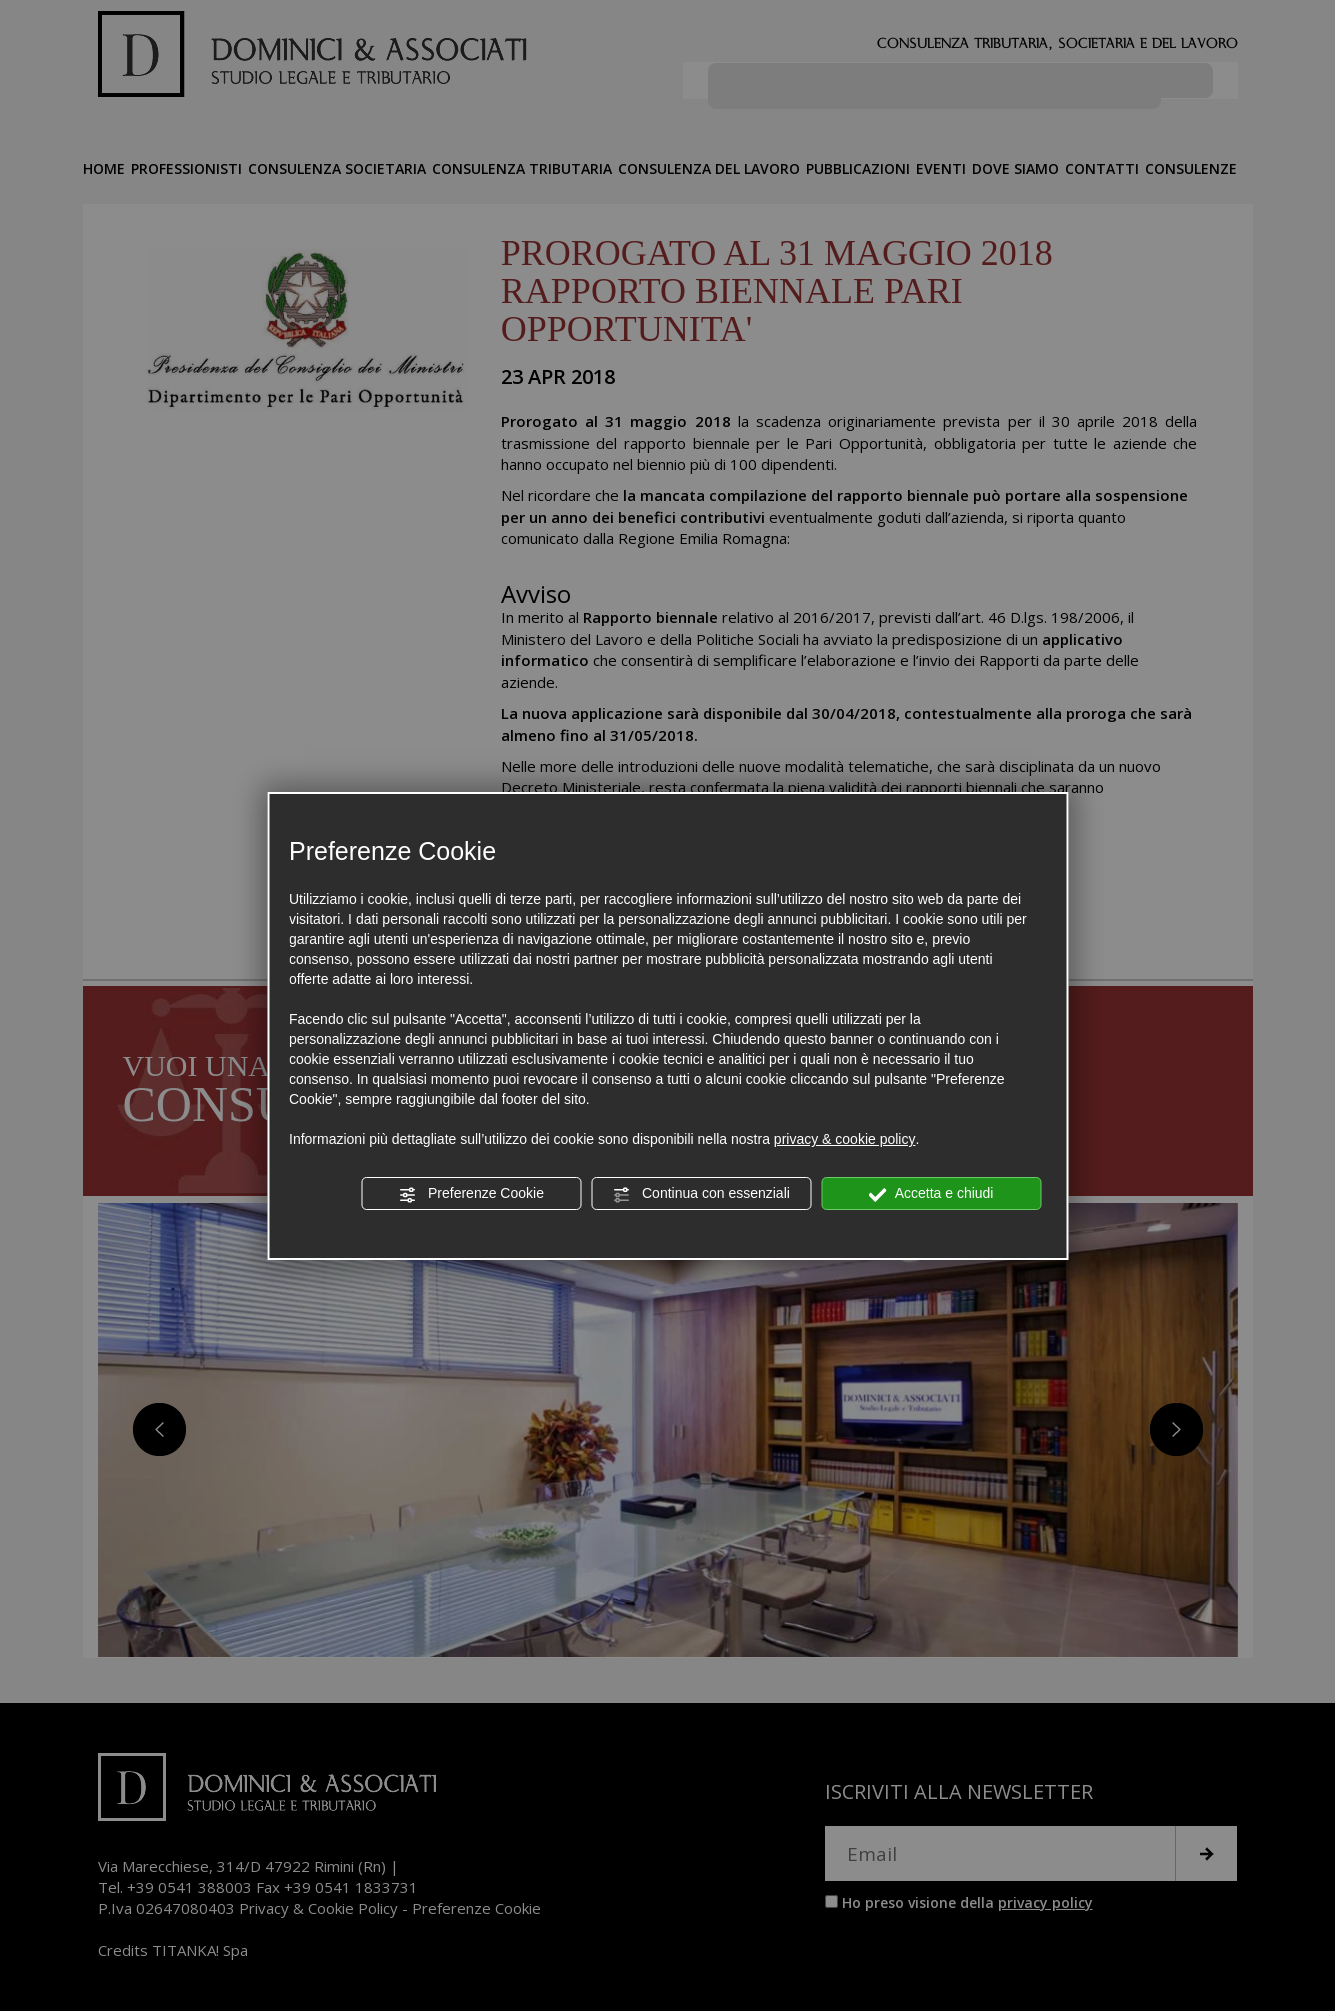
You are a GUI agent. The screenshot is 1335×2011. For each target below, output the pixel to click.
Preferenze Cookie (471, 1194)
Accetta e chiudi (931, 1194)
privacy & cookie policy (845, 1139)
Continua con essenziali (701, 1194)
